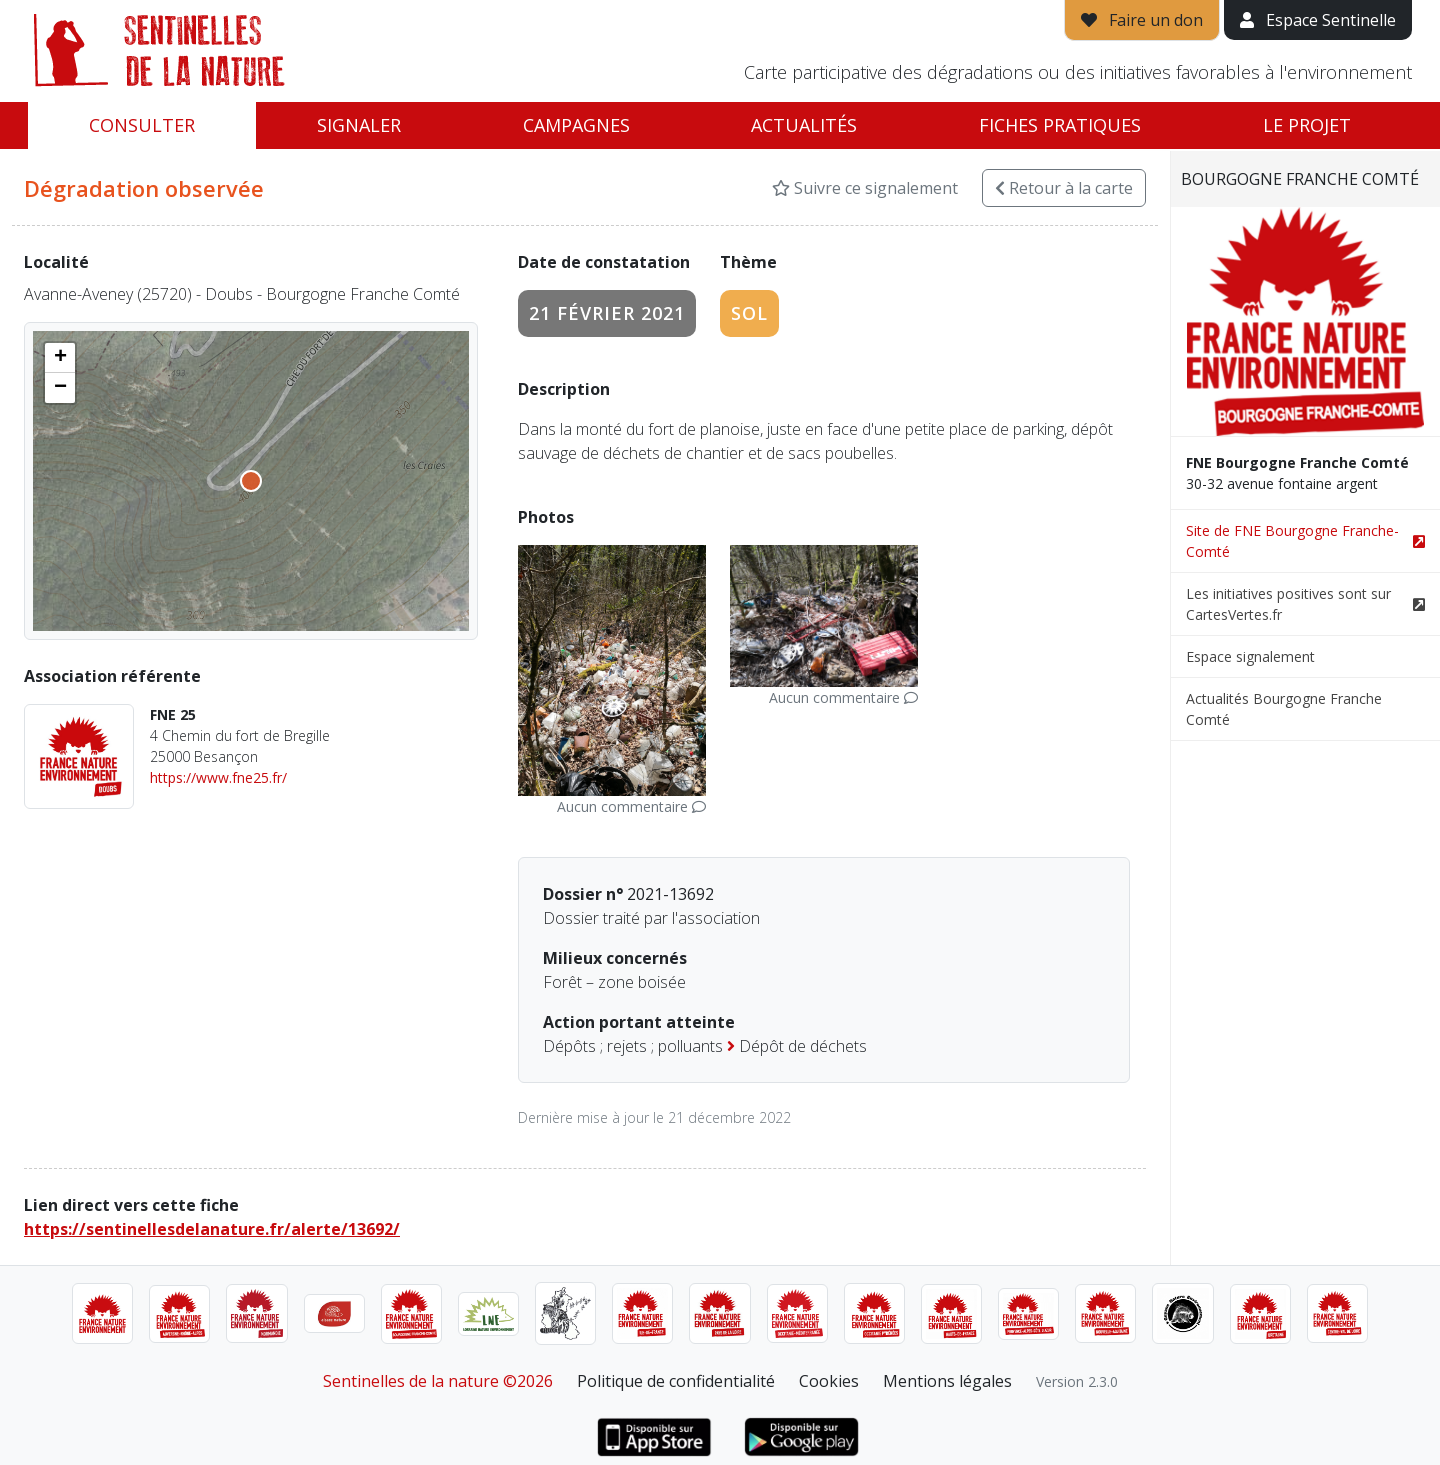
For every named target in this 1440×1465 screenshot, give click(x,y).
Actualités (804, 125)
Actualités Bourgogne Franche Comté (1284, 709)
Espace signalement (1250, 656)
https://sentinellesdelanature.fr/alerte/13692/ (212, 1229)
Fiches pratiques (1060, 125)
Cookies (829, 1381)
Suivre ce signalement (865, 188)
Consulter (142, 125)
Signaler (359, 125)
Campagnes (576, 125)
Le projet (1307, 125)
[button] (60, 358)
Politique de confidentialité (676, 1381)
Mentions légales (947, 1381)
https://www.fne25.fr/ (218, 777)
